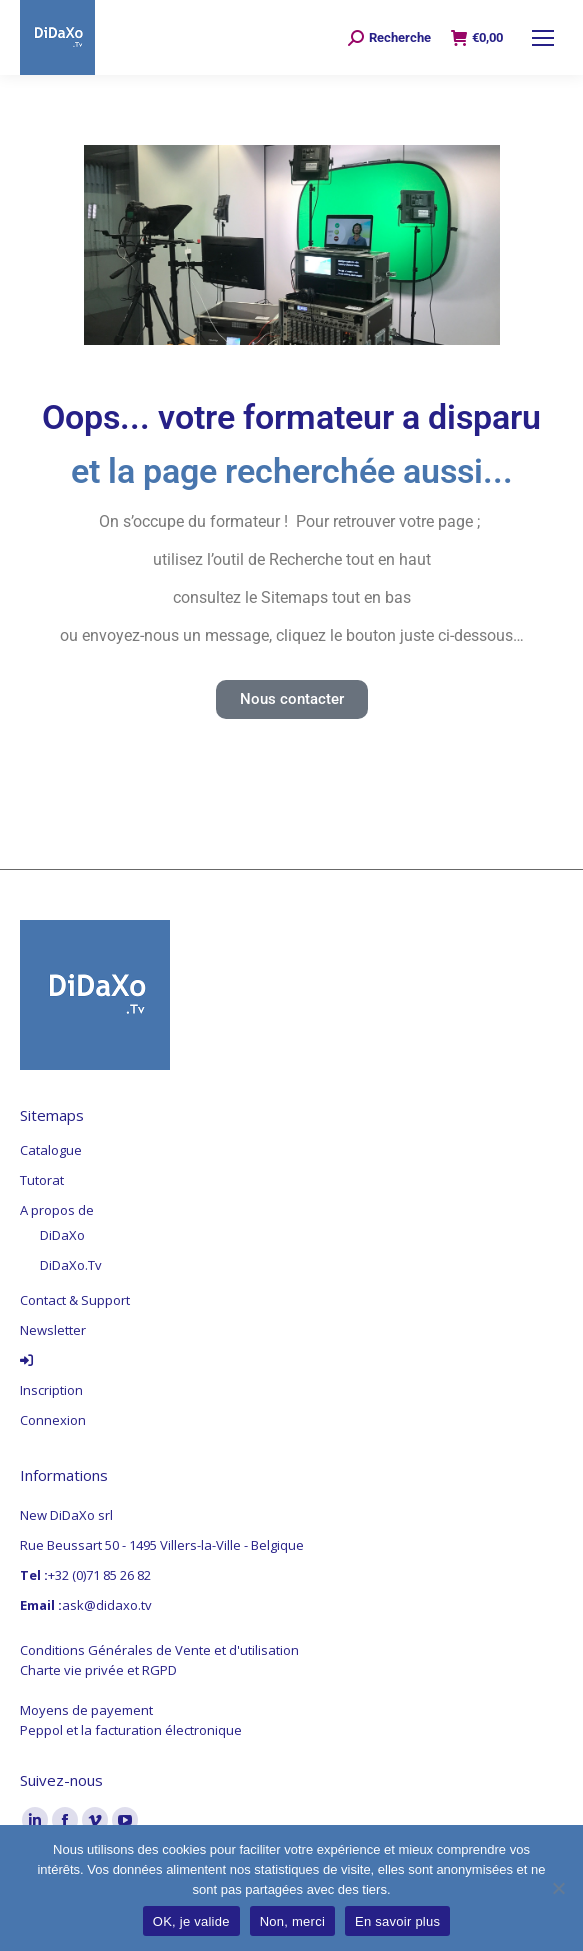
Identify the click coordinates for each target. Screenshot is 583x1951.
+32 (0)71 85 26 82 (99, 1575)
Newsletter (53, 1330)
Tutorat (42, 1180)
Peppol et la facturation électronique (131, 1730)
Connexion (53, 1420)
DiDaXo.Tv (71, 1265)
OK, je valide (191, 1921)
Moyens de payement (86, 1710)
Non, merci (292, 1921)
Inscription (51, 1390)
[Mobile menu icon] (543, 38)
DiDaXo (62, 1235)
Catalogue (51, 1150)
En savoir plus (397, 1921)
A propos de (57, 1210)
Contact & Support (75, 1300)
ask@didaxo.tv (107, 1605)
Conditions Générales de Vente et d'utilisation (159, 1650)
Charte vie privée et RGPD (98, 1670)
